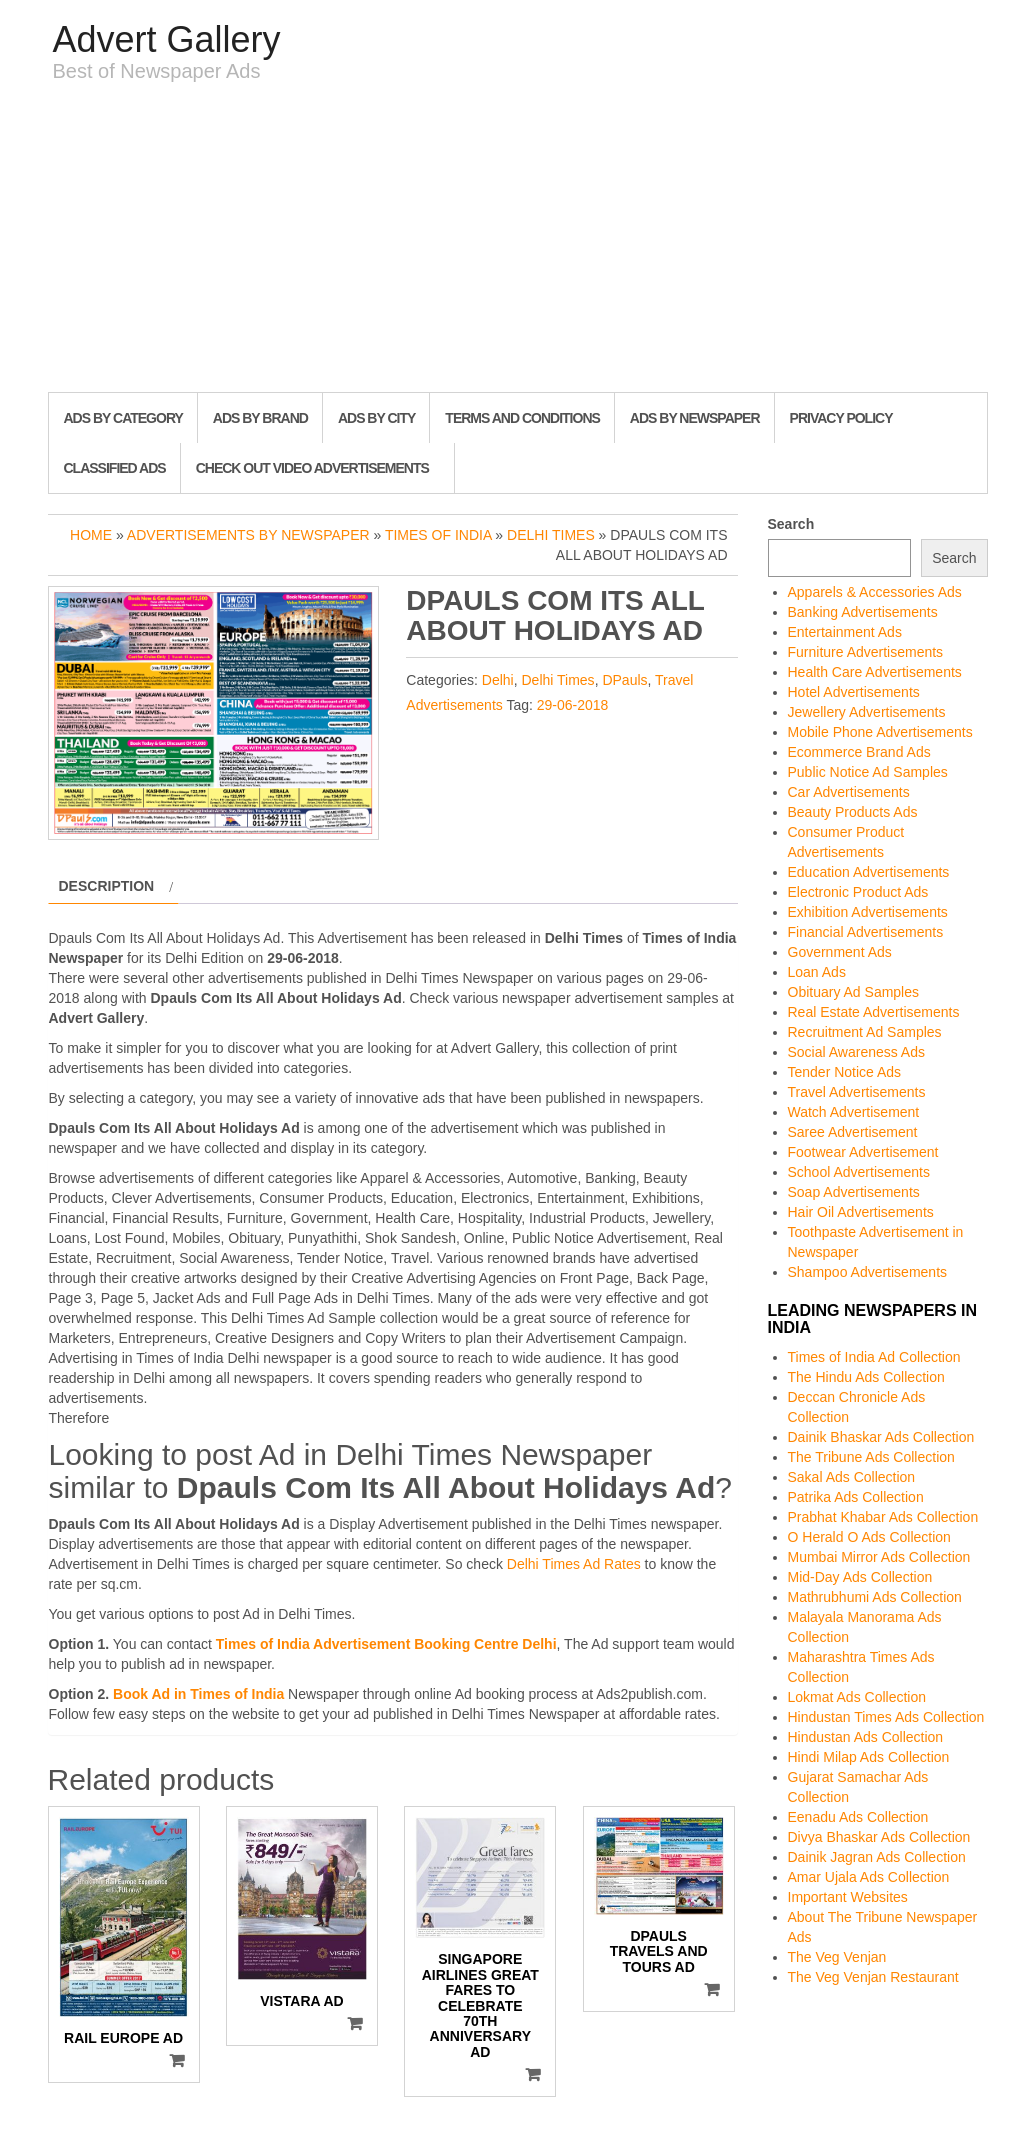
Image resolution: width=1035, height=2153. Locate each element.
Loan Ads (817, 972)
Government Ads (840, 952)
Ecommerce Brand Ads (859, 752)
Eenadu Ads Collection (858, 1817)
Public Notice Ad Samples (868, 772)
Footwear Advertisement (863, 1152)
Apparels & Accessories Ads (875, 592)
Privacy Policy (841, 418)
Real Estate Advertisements (874, 1012)
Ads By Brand (260, 418)
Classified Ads (115, 468)
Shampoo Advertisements (868, 1272)
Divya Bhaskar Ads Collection (879, 1837)
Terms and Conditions (522, 418)
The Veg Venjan (837, 1957)
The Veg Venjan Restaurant (873, 1977)
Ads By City (376, 418)
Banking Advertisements (863, 612)
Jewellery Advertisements (867, 712)
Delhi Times (551, 535)
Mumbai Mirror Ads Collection (879, 1557)
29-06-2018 (573, 705)
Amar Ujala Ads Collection (869, 1877)
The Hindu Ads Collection (866, 1377)
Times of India (438, 535)
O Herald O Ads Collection (869, 1537)
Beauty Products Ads (853, 812)
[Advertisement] (518, 242)
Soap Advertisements (854, 1192)
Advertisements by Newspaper (248, 535)
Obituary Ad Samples (854, 992)
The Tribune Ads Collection (871, 1457)
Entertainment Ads (845, 632)
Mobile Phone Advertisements (880, 732)
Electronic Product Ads (858, 892)
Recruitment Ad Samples (865, 1032)
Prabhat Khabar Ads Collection (883, 1517)
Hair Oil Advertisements (861, 1212)
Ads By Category (123, 418)
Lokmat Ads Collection (857, 1697)
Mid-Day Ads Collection (860, 1577)
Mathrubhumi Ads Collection (875, 1597)
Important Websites (848, 1897)
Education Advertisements (869, 872)
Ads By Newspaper (695, 418)
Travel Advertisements (857, 1092)
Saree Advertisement (853, 1132)
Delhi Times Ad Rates (574, 1564)
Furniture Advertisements (866, 652)
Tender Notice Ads (845, 1072)
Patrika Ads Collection (856, 1497)
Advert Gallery (167, 39)
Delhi (498, 680)
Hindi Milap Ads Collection (869, 1757)
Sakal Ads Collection (852, 1477)
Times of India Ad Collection (874, 1357)
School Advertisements (859, 1172)
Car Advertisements (849, 792)
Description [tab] (107, 886)
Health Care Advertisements (875, 672)
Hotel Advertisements (854, 692)
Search (791, 524)
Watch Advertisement (854, 1112)
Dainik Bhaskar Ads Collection (881, 1437)
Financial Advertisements (866, 932)
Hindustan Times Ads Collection (886, 1717)
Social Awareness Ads (857, 1052)
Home (91, 535)
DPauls (624, 680)
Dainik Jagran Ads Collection (877, 1857)
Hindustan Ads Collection (866, 1737)
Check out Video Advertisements (312, 468)
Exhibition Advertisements (868, 912)
